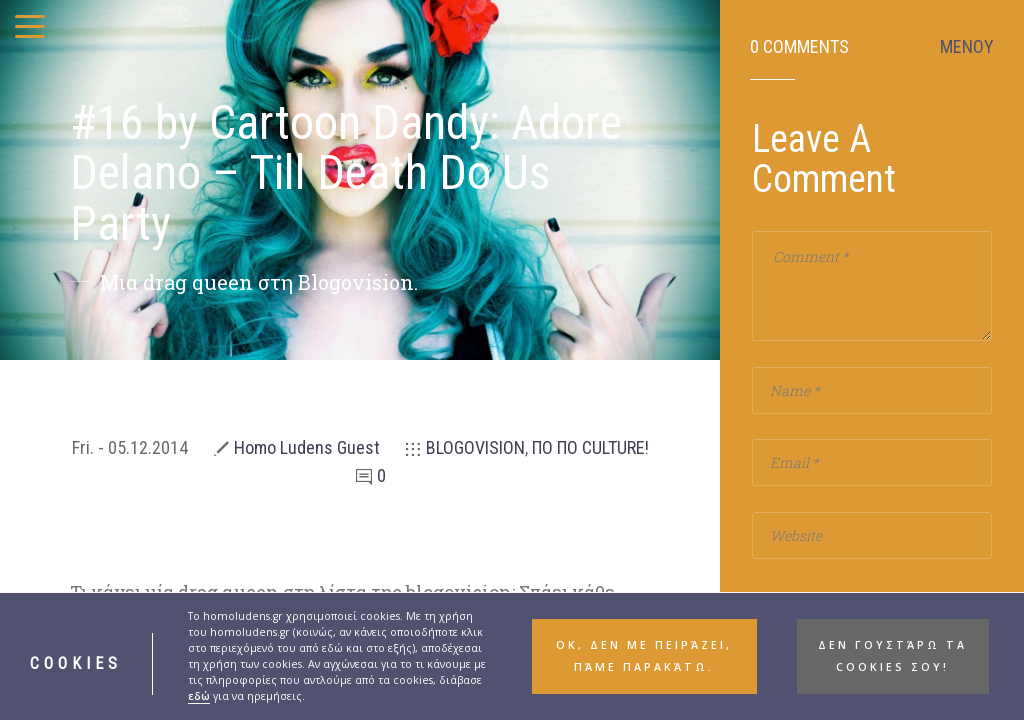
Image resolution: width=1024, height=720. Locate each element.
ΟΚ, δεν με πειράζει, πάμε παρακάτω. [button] (644, 668)
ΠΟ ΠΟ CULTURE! (590, 447)
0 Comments (799, 47)
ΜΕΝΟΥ (967, 47)
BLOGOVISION (475, 447)
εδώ (199, 708)
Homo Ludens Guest (307, 447)
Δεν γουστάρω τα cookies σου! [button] (892, 668)
